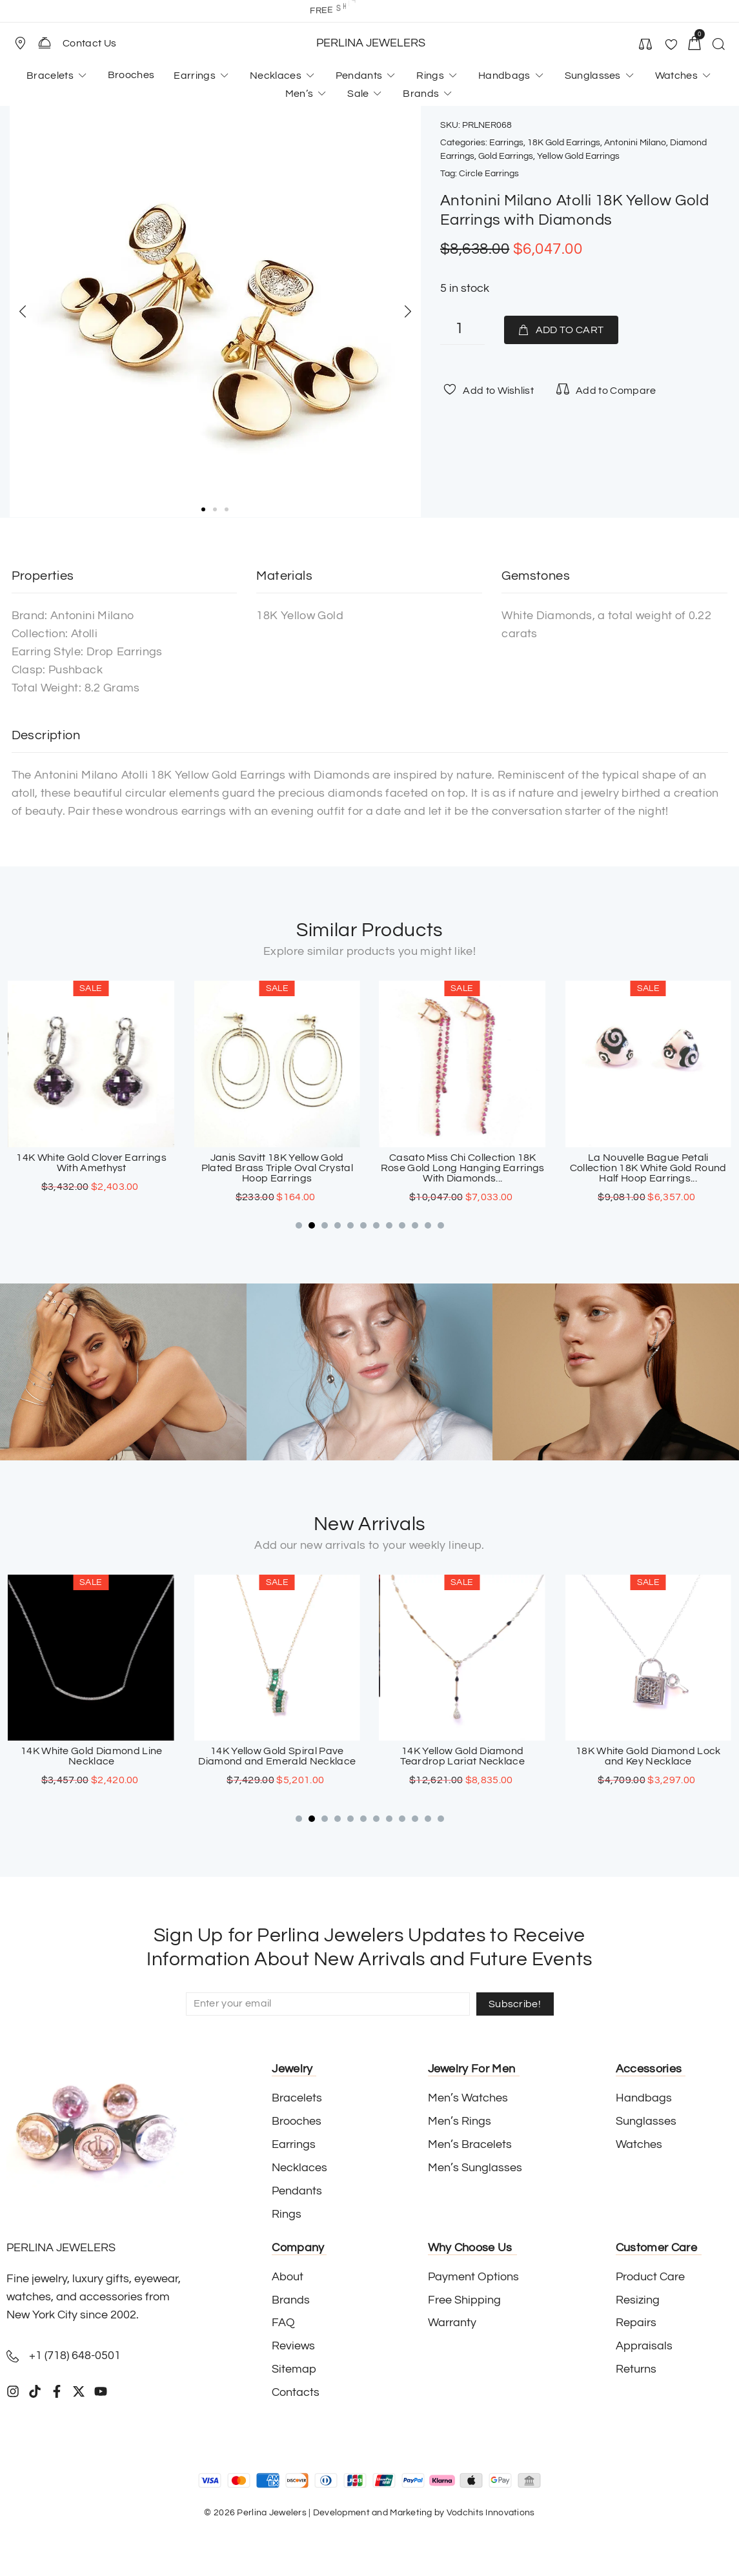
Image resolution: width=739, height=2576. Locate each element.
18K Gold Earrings (563, 142)
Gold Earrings (505, 156)
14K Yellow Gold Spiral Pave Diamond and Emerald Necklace (462, 1756)
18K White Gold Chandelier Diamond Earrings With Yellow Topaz (91, 1167)
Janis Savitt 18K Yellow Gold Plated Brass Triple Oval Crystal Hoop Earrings (462, 1167)
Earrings (506, 142)
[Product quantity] (462, 330)
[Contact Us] (44, 42)
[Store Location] (20, 43)
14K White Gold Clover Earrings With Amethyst (276, 1162)
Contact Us (89, 43)
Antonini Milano (635, 142)
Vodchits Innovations (491, 2512)
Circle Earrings (489, 173)
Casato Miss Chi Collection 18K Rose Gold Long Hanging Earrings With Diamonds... (648, 1167)
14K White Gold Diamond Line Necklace (277, 1756)
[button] (26, 43)
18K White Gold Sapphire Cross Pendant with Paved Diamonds (91, 1756)
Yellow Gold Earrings (578, 156)
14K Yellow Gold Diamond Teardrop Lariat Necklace (647, 1756)
